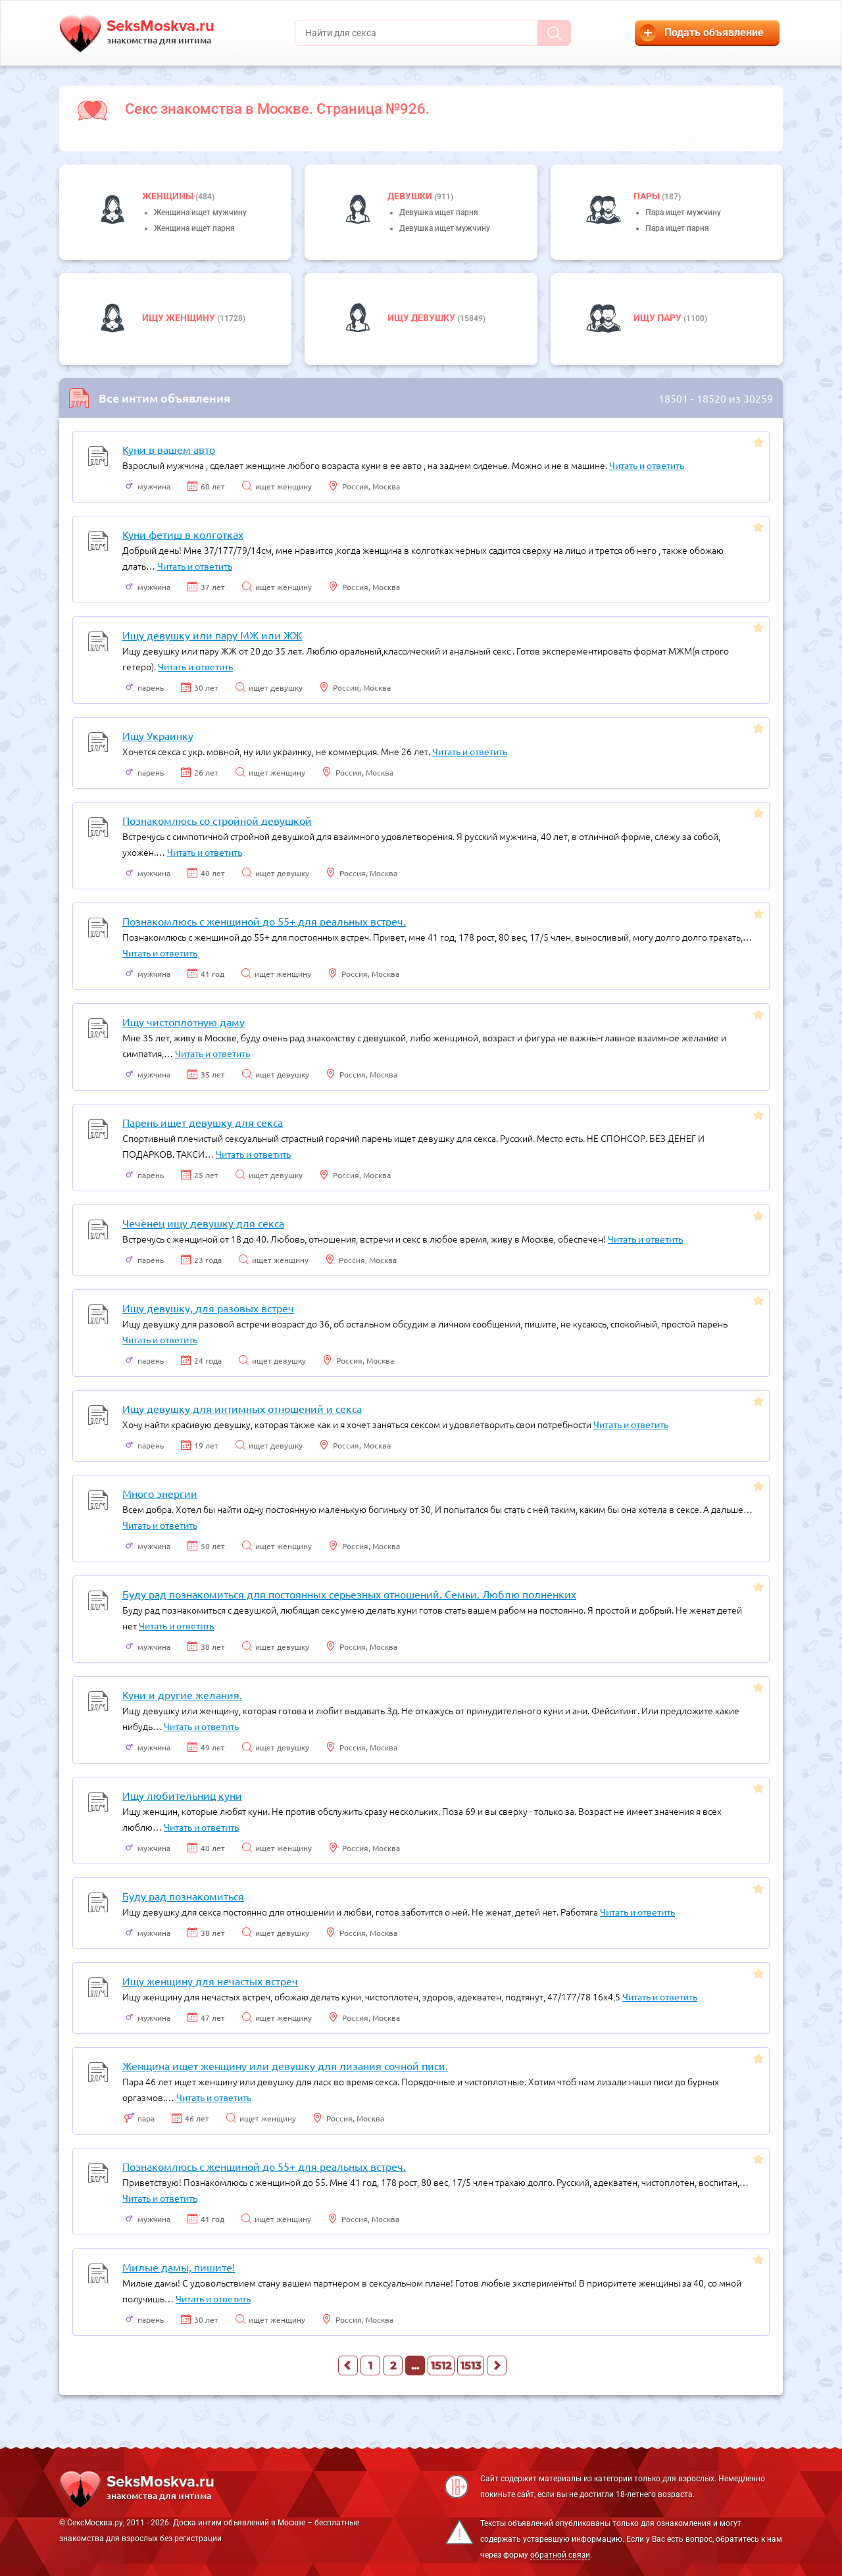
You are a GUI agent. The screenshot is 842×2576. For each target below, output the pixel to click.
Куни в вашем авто (168, 449)
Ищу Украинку (157, 735)
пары (647, 196)
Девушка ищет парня (438, 212)
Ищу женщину (179, 317)
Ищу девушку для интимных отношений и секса (242, 1408)
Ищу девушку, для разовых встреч (208, 1307)
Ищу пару (658, 317)
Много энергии (159, 1493)
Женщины (168, 196)
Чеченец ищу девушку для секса (203, 1222)
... (415, 2366)
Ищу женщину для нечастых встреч (210, 1980)
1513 (470, 2366)
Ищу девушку (422, 317)
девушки (410, 196)
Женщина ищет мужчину (200, 212)
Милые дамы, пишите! (178, 2266)
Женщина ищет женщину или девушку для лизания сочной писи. (285, 2065)
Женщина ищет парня (194, 228)
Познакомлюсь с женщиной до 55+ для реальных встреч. (264, 921)
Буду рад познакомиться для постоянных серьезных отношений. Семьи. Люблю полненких (349, 1593)
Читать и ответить (646, 465)
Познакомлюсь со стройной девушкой (217, 820)
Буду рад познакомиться (183, 1895)
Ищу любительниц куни (182, 1795)
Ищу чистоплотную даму (183, 1021)
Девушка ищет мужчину (444, 228)
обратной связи (560, 2555)
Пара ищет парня (677, 228)
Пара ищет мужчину (683, 212)
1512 (441, 2366)
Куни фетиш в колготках (182, 534)
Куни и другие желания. (182, 1694)
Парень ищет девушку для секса (202, 1122)
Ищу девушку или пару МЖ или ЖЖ (212, 634)
